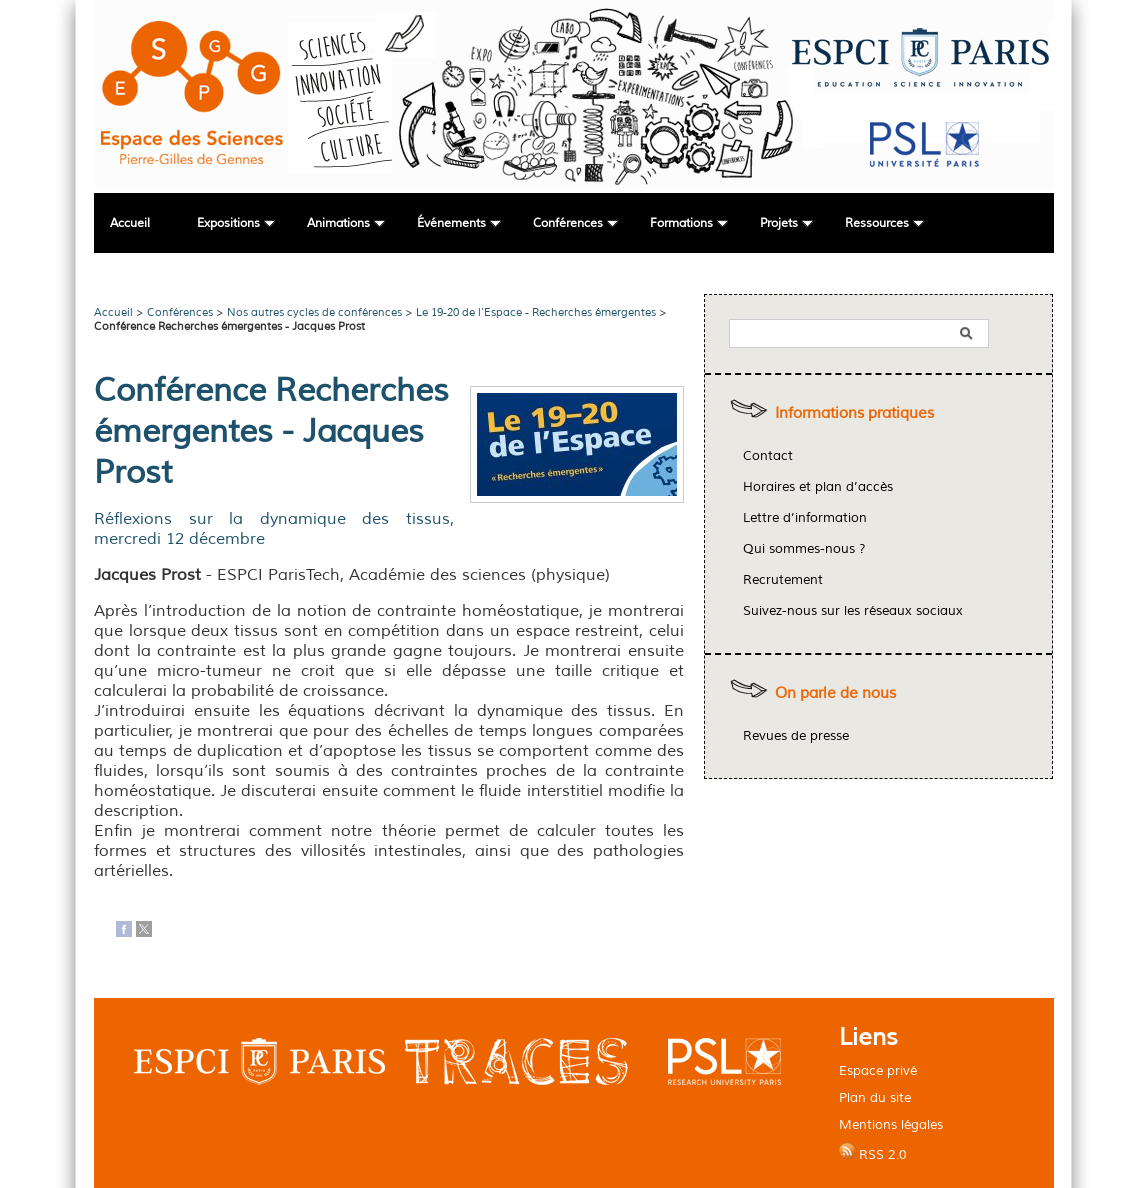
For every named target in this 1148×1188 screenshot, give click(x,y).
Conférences (568, 223)
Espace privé (878, 1070)
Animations (338, 223)
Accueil (130, 223)
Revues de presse (796, 736)
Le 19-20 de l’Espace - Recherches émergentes (536, 312)
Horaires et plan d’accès (818, 487)
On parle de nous (835, 693)
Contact (768, 456)
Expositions (228, 223)
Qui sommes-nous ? (804, 549)
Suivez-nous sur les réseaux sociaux (853, 611)
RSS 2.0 (873, 1153)
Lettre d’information (805, 518)
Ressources (877, 223)
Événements (451, 223)
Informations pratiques (854, 413)
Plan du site (875, 1097)
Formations (681, 223)
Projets (779, 223)
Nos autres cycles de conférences (314, 312)
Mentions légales (891, 1124)
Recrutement (783, 580)
